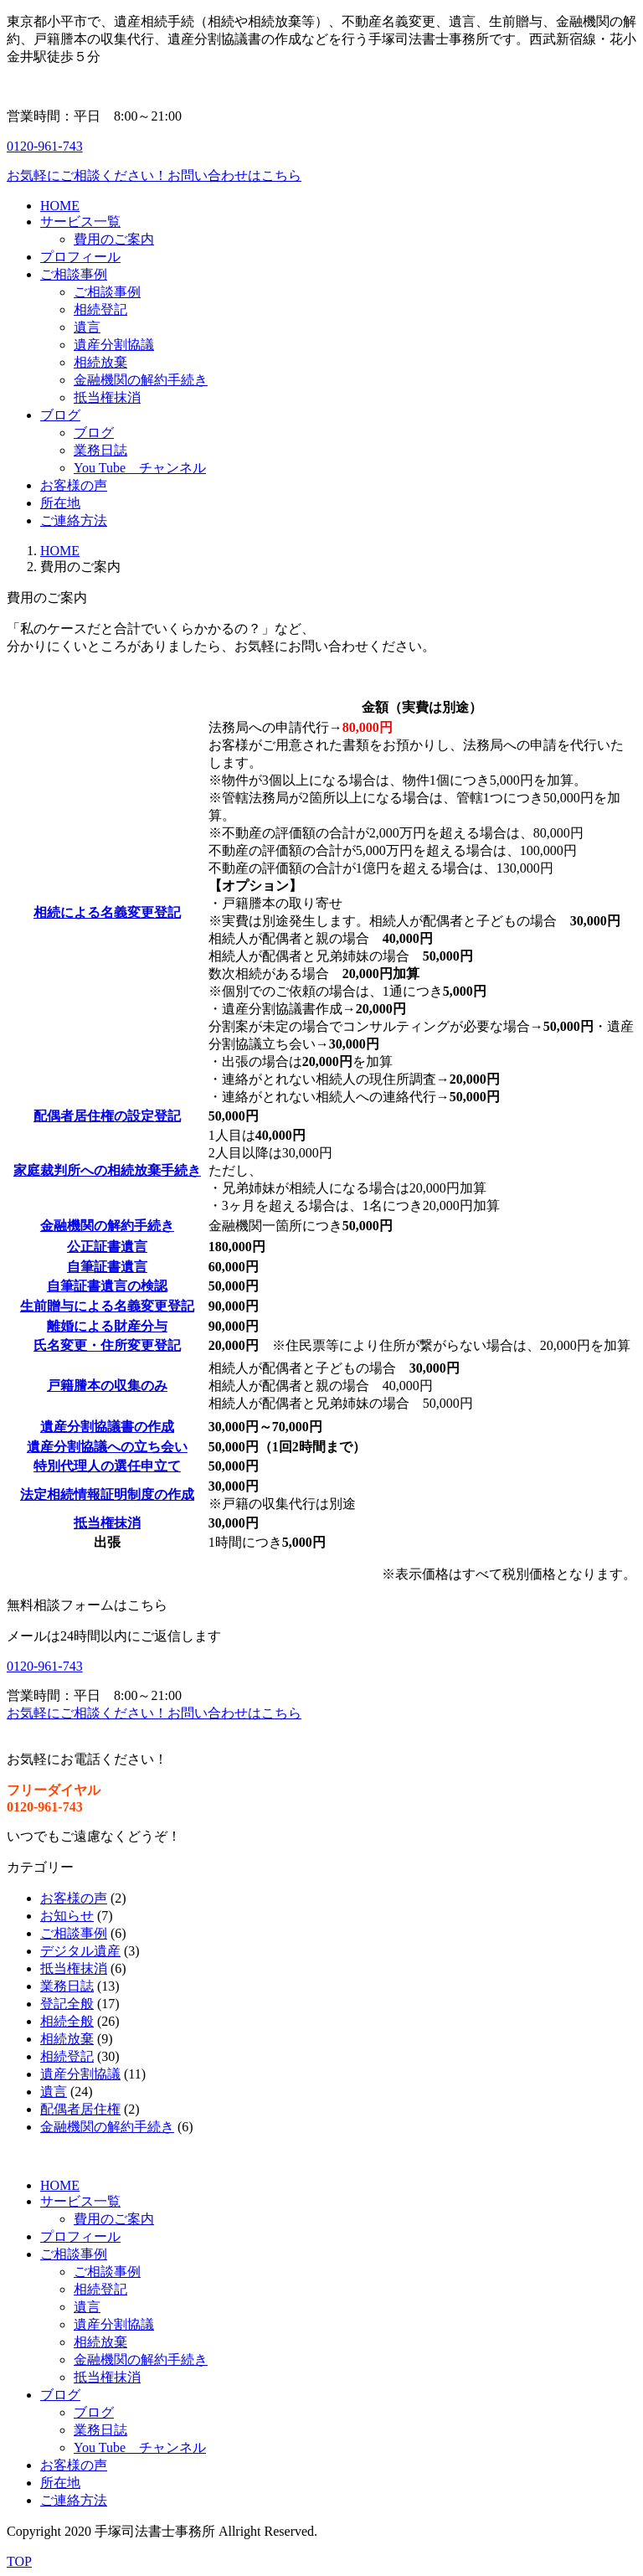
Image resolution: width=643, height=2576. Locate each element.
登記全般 (67, 2003)
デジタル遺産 (80, 1951)
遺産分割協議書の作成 (107, 1426)
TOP (19, 2561)
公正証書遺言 (107, 1246)
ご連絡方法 (73, 2500)
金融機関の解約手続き (107, 1225)
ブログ (60, 2395)
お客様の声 (73, 1898)
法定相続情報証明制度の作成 (107, 1494)
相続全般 (67, 2021)
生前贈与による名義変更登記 (107, 1306)
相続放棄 (67, 2039)
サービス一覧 (80, 2201)
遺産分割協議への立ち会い (107, 1447)
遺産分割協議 (80, 2074)
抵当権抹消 (107, 1523)
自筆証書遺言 (107, 1267)
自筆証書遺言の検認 (107, 1286)
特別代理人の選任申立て (107, 1466)
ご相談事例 (73, 1933)
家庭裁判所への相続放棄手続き (107, 1170)
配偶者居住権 (80, 2109)
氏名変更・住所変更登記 (107, 1345)
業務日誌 (67, 1986)
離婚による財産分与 (107, 1326)
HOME (60, 551)
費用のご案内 (114, 2219)
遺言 (53, 2091)
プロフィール (80, 2236)
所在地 (60, 2483)
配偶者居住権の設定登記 (107, 1116)
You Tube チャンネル (140, 2447)
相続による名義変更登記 (107, 912)
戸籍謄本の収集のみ (107, 1385)
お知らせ (67, 1916)
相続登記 (67, 2056)
